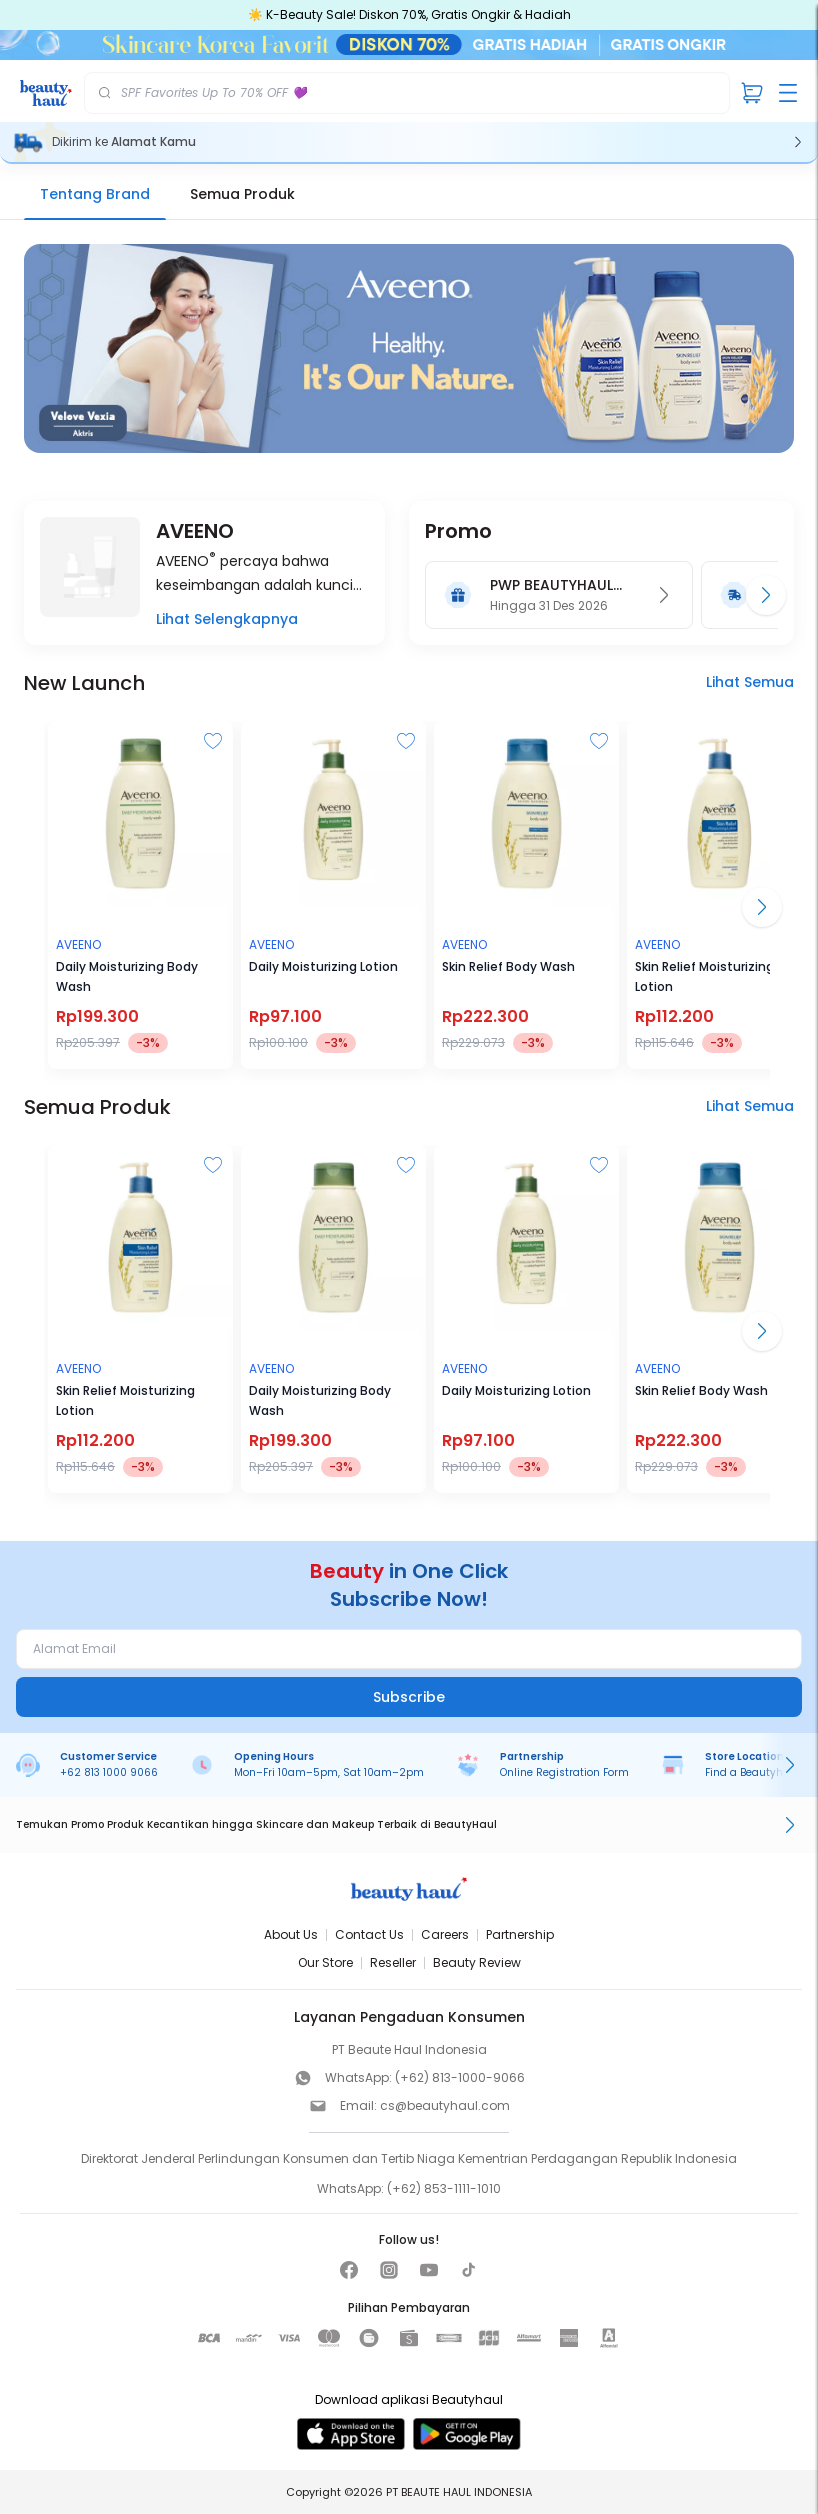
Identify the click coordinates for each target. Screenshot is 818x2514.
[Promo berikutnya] (766, 595)
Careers (445, 1934)
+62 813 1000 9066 (109, 1772)
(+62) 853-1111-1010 (444, 2188)
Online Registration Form (564, 1772)
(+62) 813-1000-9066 (460, 2077)
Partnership (520, 1934)
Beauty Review (477, 1962)
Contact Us (369, 1934)
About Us (291, 1934)
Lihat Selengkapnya (227, 619)
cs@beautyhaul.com (445, 2105)
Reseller (393, 1962)
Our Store (325, 1962)
